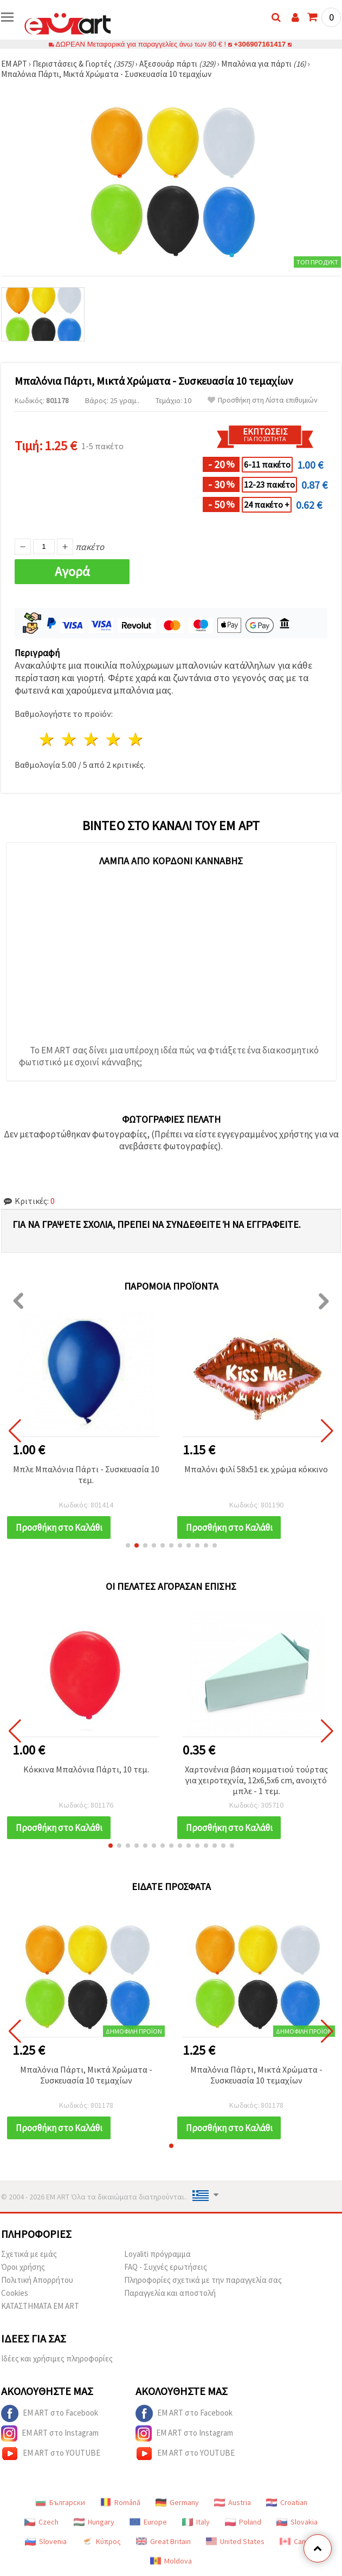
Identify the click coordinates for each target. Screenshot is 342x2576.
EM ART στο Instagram (50, 2433)
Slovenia (46, 2541)
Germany (177, 2502)
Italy (196, 2522)
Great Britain (163, 2541)
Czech (41, 2522)
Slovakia (297, 2522)
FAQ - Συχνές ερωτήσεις (165, 2267)
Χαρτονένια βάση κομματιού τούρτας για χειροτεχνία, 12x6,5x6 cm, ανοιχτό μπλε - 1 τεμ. (256, 1780)
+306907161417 (260, 44)
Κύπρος (101, 2541)
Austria (232, 2502)
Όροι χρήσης (23, 2267)
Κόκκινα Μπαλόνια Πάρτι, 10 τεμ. (86, 1769)
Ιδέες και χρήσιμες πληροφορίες (57, 2358)
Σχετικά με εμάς (29, 2254)
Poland (243, 2522)
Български (60, 2502)
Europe (148, 2521)
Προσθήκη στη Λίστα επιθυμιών (263, 400)
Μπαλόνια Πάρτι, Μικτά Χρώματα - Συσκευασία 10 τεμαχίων (86, 2075)
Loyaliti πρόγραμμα (157, 2254)
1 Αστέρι (47, 739)
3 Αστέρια (92, 739)
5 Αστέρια (136, 739)
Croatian (286, 2502)
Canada (299, 2541)
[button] (128, 1545)
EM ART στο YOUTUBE (50, 2453)
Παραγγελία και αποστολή (170, 2293)
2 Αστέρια (70, 739)
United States (235, 2541)
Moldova (171, 2560)
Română (120, 2502)
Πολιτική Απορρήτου (37, 2280)
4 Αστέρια (113, 739)
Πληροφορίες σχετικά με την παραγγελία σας (203, 2280)
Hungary (94, 2522)
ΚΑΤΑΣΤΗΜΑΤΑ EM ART (40, 2306)
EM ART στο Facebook (49, 2413)
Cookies (14, 2293)
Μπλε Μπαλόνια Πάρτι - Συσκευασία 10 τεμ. (86, 1474)
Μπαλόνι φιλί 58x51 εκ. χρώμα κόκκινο (256, 1469)
